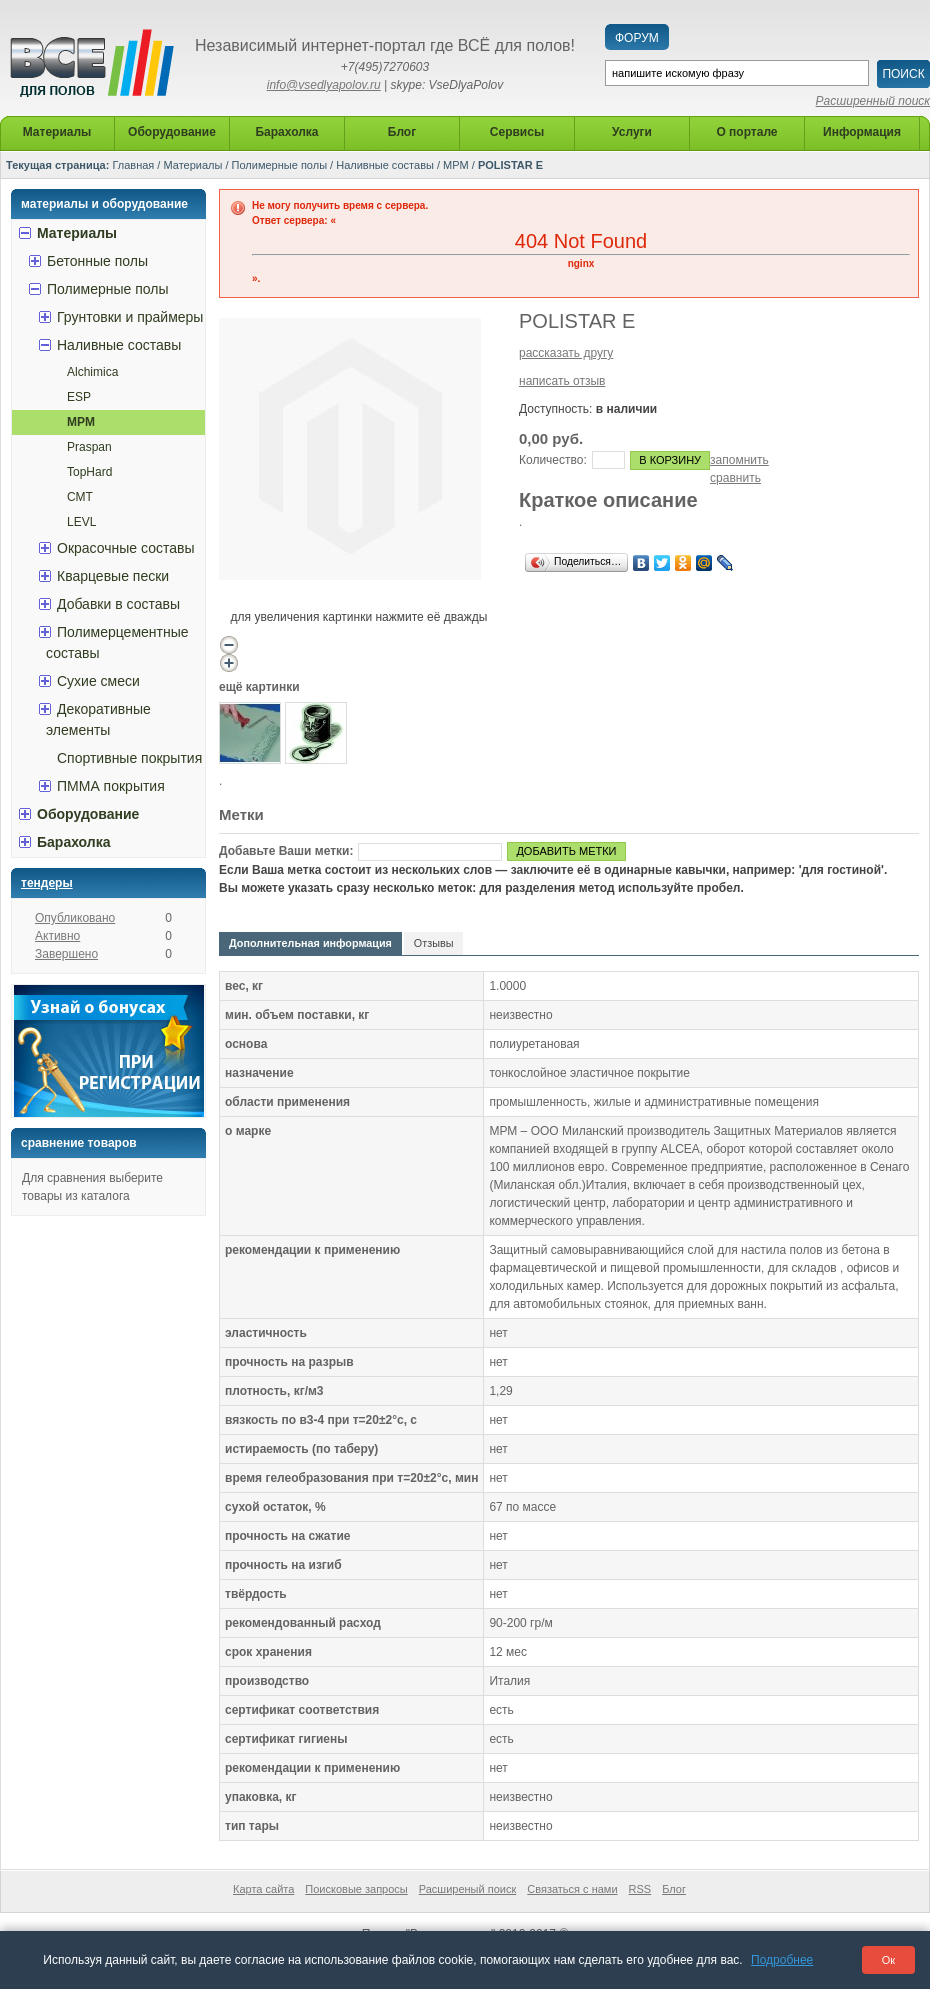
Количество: (553, 460)
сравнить (735, 478)
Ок (888, 1960)
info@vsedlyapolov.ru (324, 85)
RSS (640, 1889)
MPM (456, 165)
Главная (133, 165)
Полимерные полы (279, 165)
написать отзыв (562, 381)
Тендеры (47, 883)
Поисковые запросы (356, 1889)
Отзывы (434, 943)
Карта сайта (263, 1889)
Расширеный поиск (468, 1889)
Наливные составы (385, 165)
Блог (674, 1889)
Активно (57, 936)
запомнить (739, 460)
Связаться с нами (572, 1889)
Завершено (66, 954)
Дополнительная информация (310, 943)
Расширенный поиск (873, 101)
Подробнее (782, 1960)
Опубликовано (75, 918)
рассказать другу (566, 353)
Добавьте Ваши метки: (286, 851)
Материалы (192, 165)
